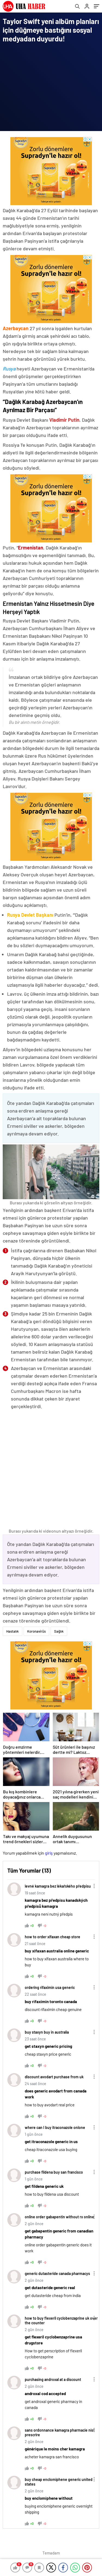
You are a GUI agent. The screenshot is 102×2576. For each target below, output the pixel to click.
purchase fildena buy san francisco (54, 2172)
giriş (49, 1852)
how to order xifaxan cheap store (52, 1936)
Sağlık (59, 1631)
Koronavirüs (36, 1631)
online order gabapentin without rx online (59, 2216)
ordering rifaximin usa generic (50, 1987)
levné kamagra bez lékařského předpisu (58, 1886)
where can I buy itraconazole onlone (55, 2127)
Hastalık (12, 1631)
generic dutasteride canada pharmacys (57, 2273)
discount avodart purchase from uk (54, 2076)
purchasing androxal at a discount (53, 2379)
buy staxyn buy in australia (47, 2032)
